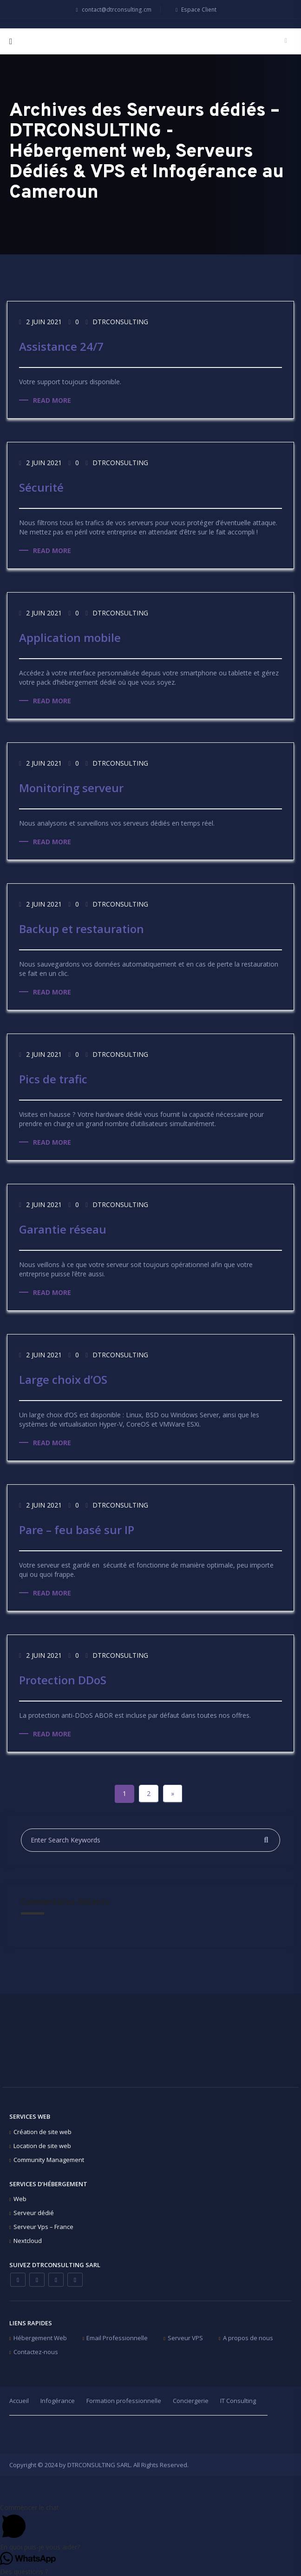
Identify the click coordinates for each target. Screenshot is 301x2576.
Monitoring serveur (71, 787)
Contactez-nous (35, 2350)
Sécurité (41, 487)
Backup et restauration (81, 928)
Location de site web (42, 2144)
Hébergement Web (40, 2336)
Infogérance (57, 2399)
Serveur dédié (33, 2211)
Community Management (48, 2158)
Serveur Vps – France (43, 2225)
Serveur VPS (185, 2336)
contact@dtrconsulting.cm (111, 9)
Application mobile (70, 637)
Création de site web (42, 2130)
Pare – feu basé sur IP (76, 1528)
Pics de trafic (53, 1078)
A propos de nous (248, 2336)
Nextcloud (27, 2239)
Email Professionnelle (117, 2336)
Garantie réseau (62, 1228)
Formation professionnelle (123, 2399)
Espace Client (194, 9)
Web (19, 2197)
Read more (52, 400)
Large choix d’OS (63, 1379)
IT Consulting (238, 2399)
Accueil (19, 2399)
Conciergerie (191, 2399)
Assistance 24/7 (61, 346)
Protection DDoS (62, 1679)
